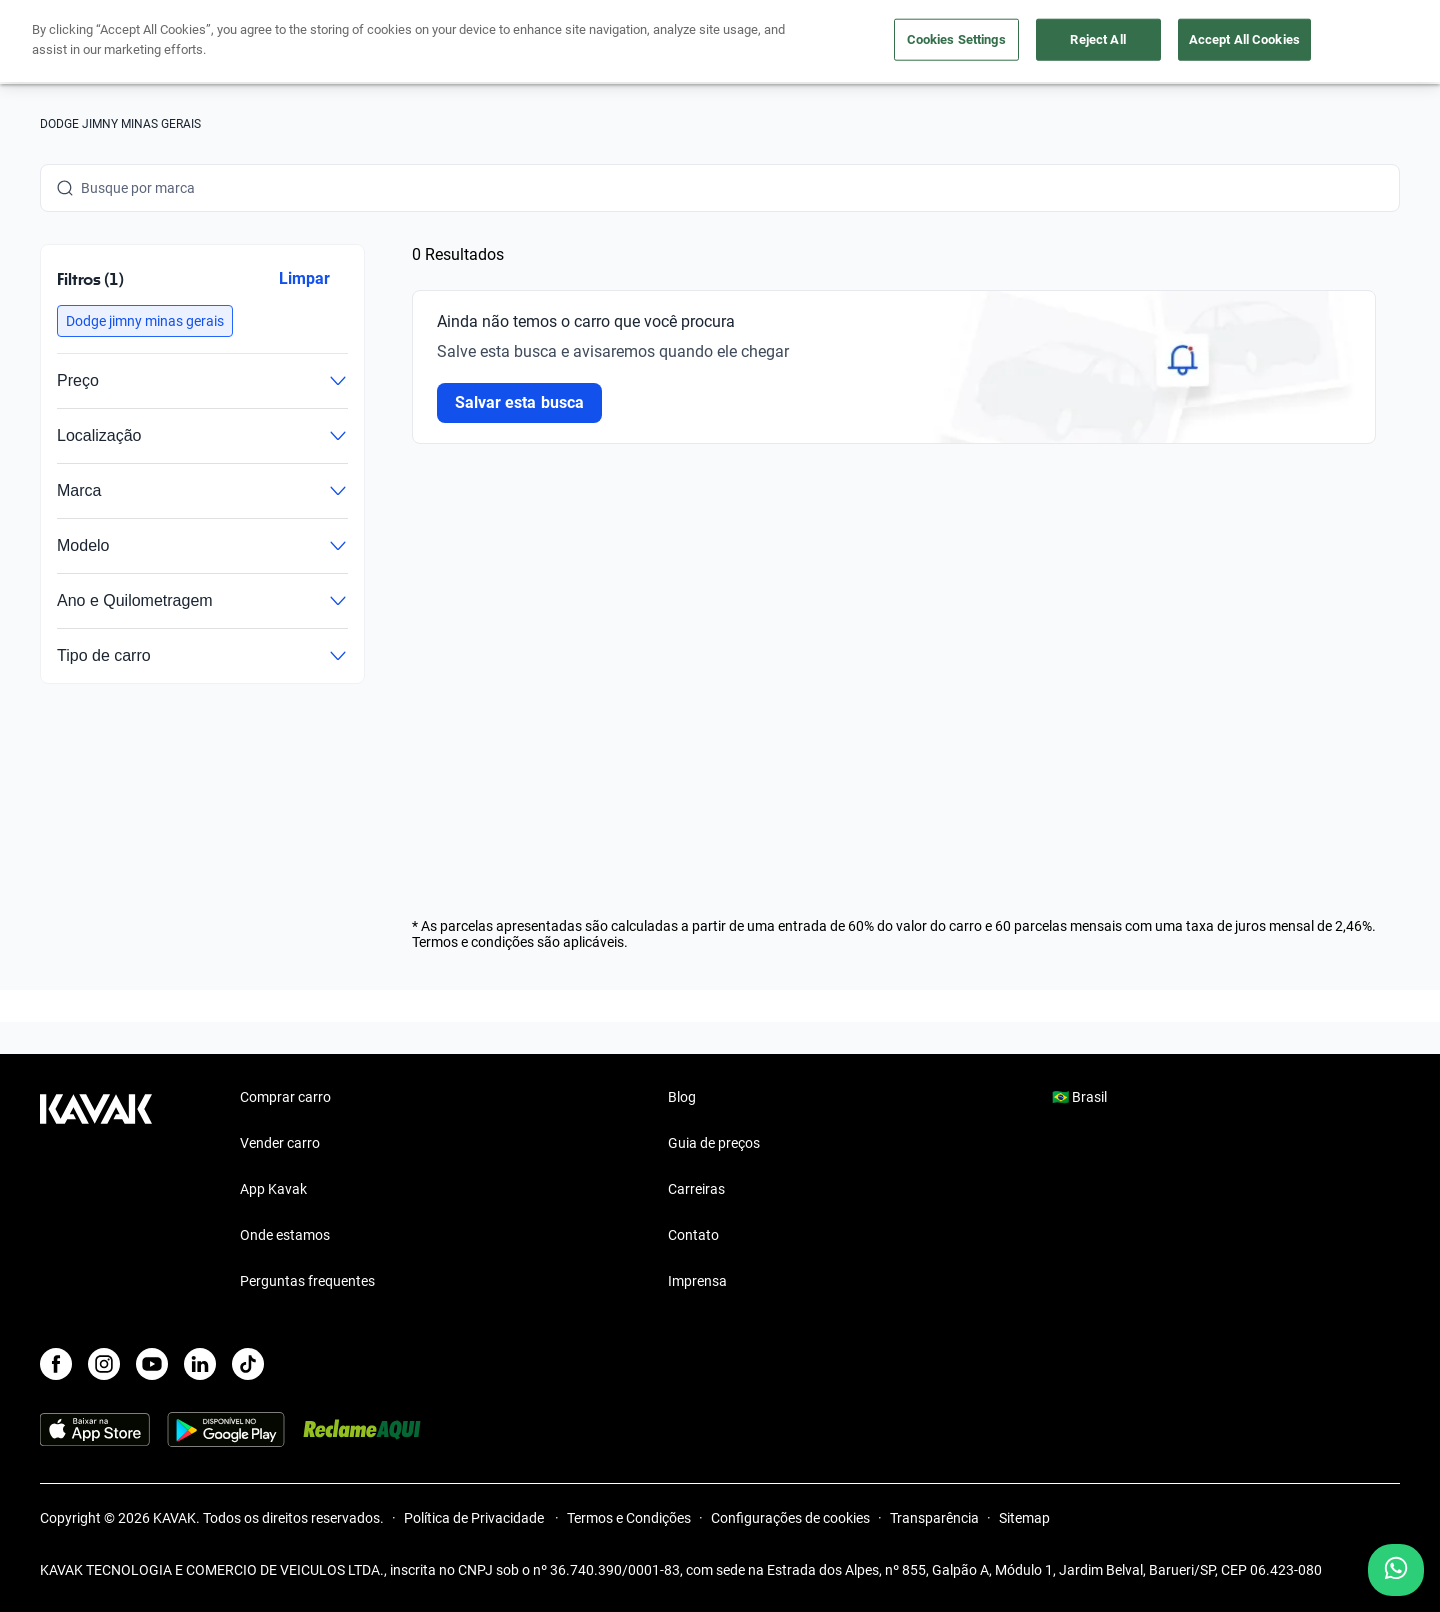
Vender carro (280, 1143)
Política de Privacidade (475, 1518)
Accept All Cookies (1244, 39)
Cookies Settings (956, 39)
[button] (145, 321)
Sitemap (1024, 1518)
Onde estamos (285, 1235)
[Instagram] (104, 1364)
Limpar (304, 278)
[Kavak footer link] (96, 1191)
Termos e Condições (629, 1518)
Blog (682, 1097)
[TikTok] (248, 1364)
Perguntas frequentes (307, 1281)
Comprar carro (285, 1097)
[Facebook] (56, 1364)
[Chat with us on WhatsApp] (1396, 1570)
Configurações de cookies (790, 1518)
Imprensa (697, 1281)
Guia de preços (714, 1143)
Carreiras (696, 1189)
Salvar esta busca (519, 402)
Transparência (934, 1518)
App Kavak (273, 1189)
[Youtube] (152, 1364)
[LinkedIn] (200, 1364)
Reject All (1097, 39)
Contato (693, 1235)
